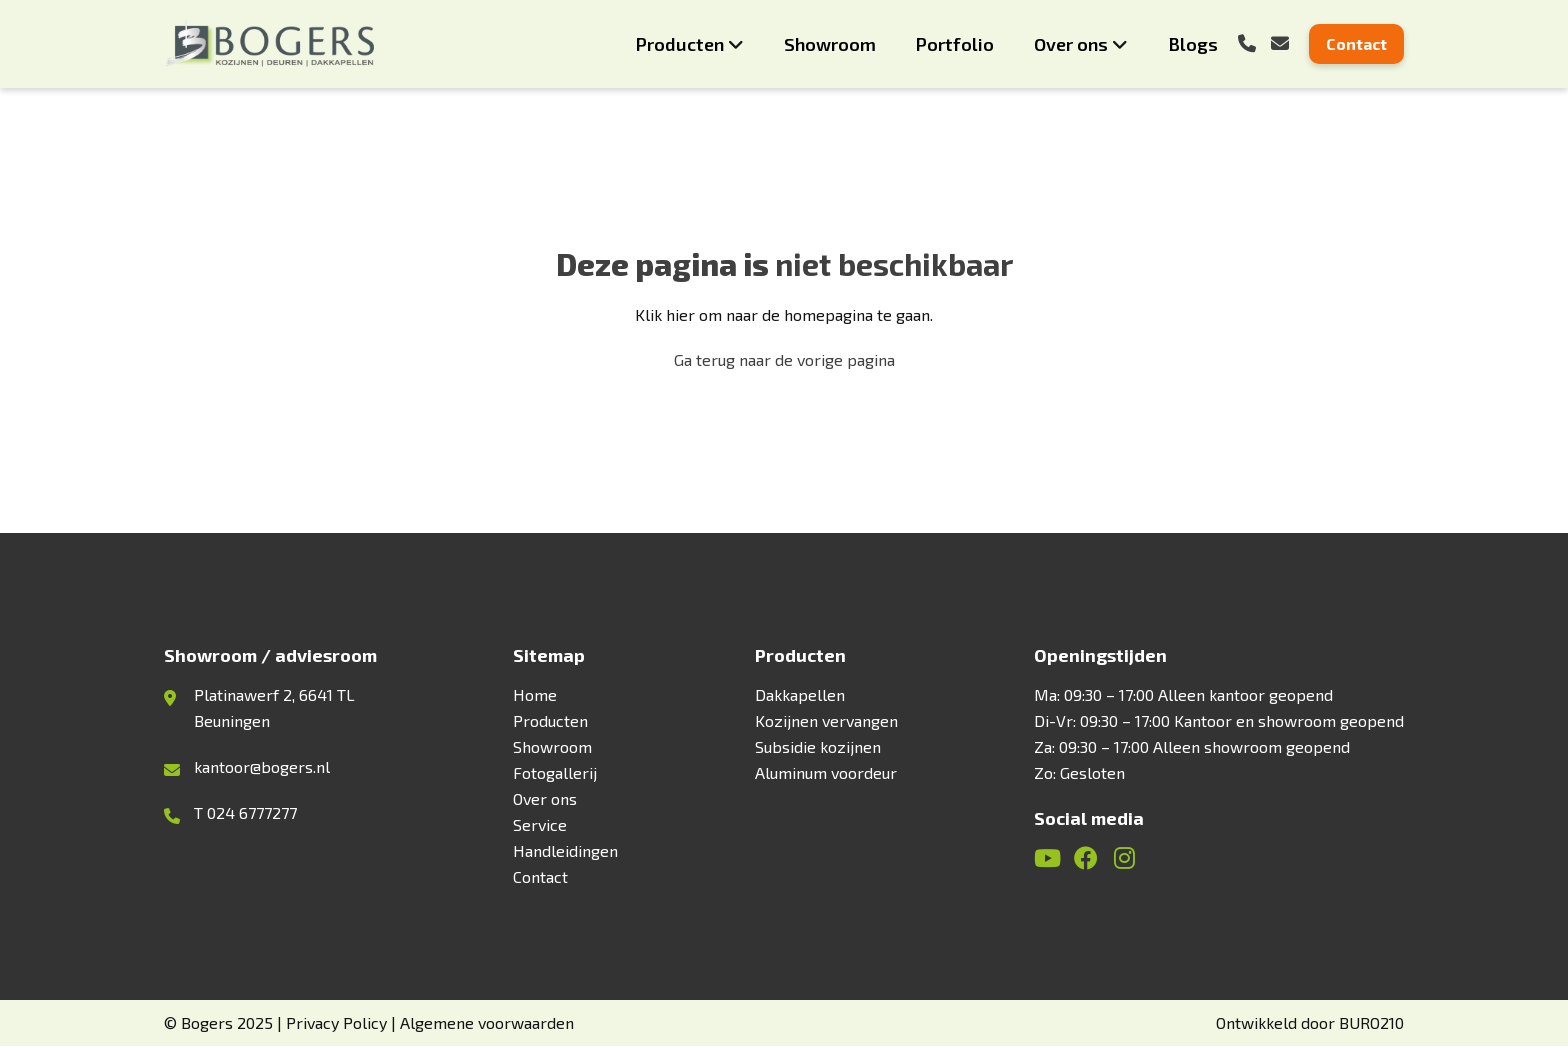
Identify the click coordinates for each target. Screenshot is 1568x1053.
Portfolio (955, 44)
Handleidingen (565, 857)
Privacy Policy (336, 1029)
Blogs (1193, 44)
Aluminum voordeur (826, 779)
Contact (1356, 43)
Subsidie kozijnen (818, 753)
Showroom (830, 44)
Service (540, 831)
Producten (680, 44)
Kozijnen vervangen (826, 727)
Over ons (1071, 44)
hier (680, 316)
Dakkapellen (800, 701)
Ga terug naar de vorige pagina (784, 361)
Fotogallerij (555, 779)
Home (535, 701)
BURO (1371, 1029)
